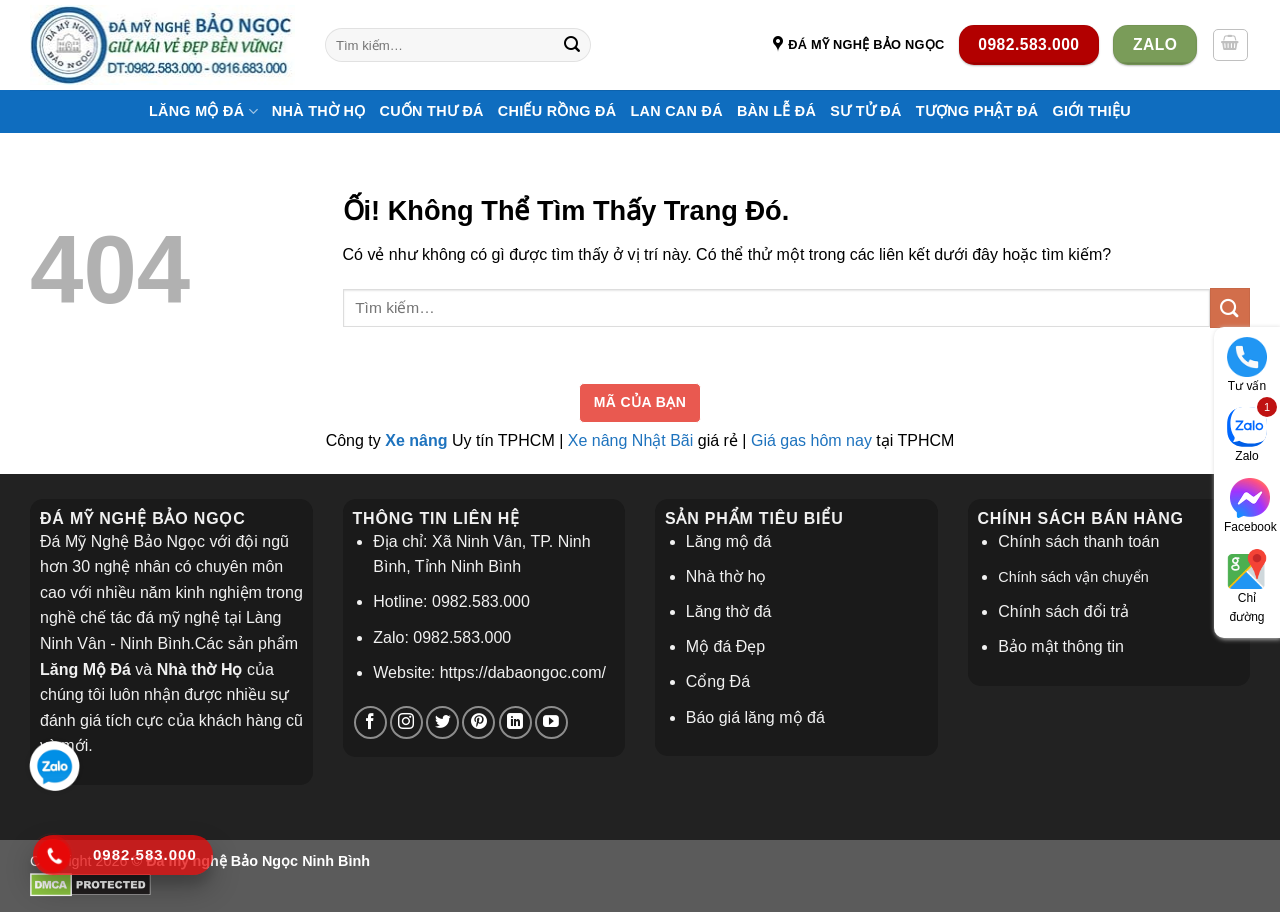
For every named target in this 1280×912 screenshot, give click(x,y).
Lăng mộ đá (729, 541)
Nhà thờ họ (319, 111)
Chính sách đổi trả (1063, 611)
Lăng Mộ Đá (203, 111)
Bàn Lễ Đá (776, 111)
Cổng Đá (718, 681)
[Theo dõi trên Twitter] (442, 722)
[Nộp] (573, 45)
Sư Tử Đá (865, 111)
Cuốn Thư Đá (431, 111)
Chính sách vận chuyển (1073, 577)
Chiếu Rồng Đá (557, 111)
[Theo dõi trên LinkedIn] (515, 722)
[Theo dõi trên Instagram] (406, 722)
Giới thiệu (1091, 111)
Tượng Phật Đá (977, 111)
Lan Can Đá (676, 111)
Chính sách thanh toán (1078, 541)
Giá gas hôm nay (811, 440)
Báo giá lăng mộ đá (755, 717)
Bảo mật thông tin (1061, 646)
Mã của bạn (640, 402)
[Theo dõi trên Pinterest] (478, 722)
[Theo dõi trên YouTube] (551, 722)
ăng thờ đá (733, 611)
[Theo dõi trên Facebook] (370, 722)
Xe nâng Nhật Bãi (631, 440)
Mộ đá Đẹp (725, 646)
